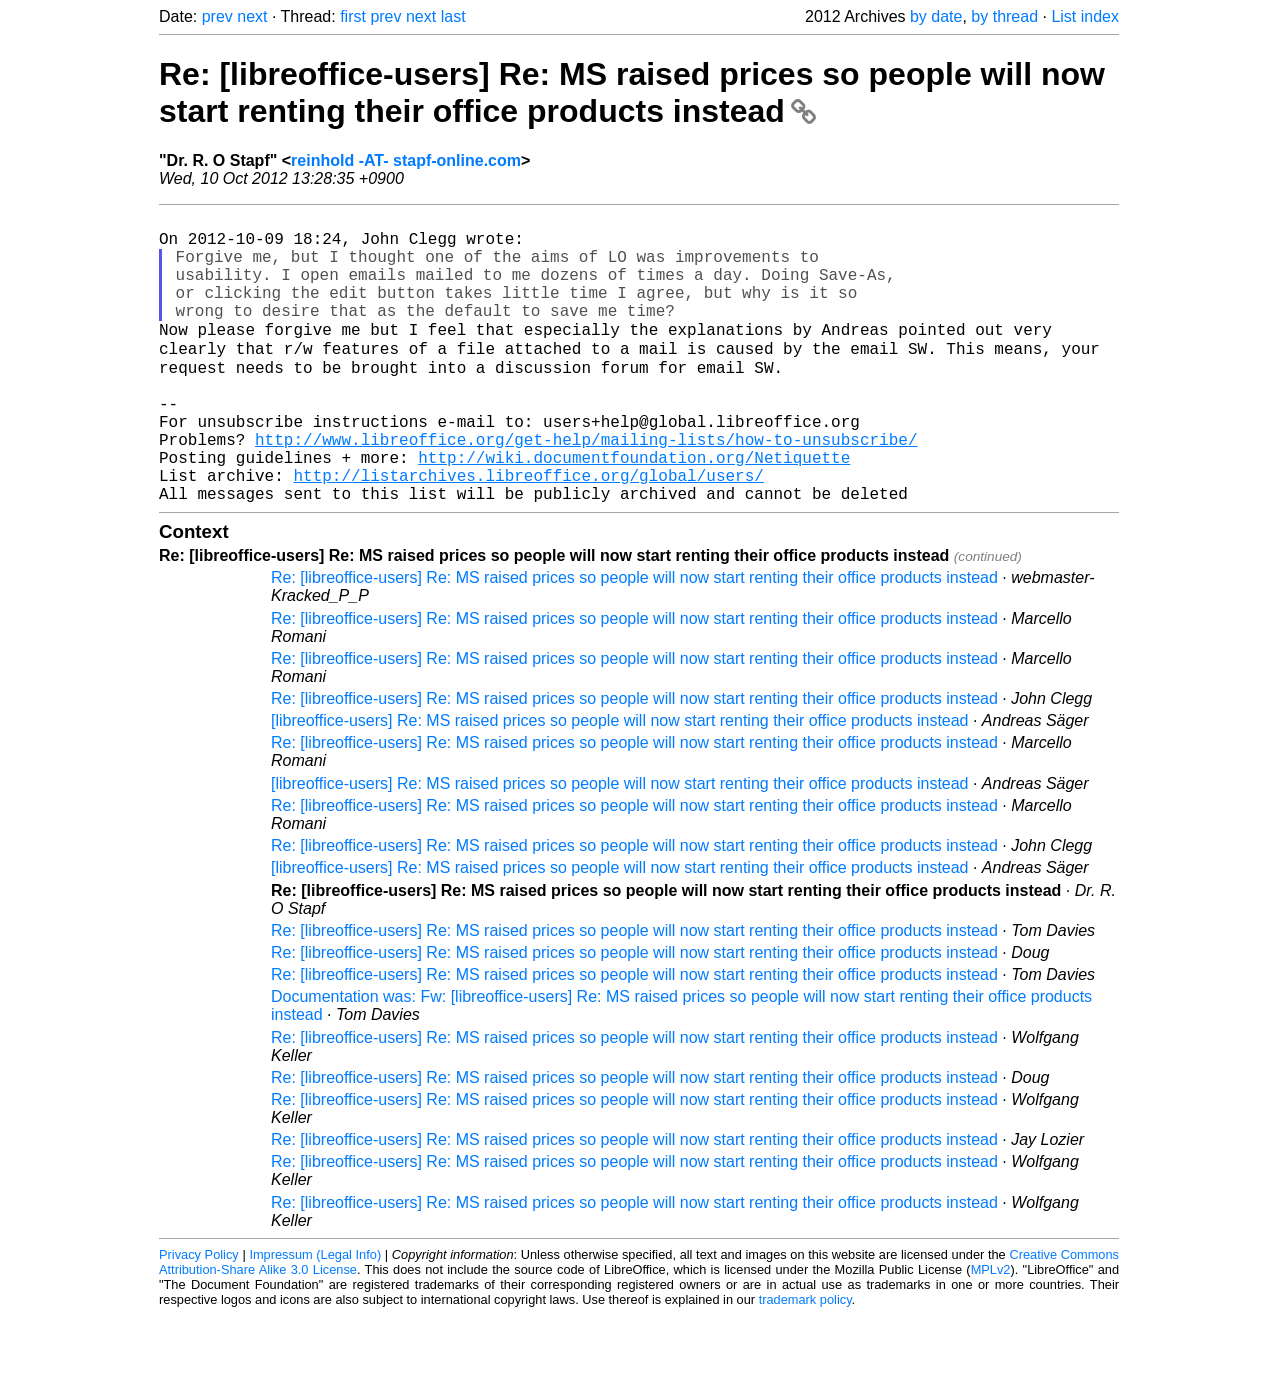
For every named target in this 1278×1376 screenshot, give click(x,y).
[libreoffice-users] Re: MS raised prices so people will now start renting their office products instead (620, 781)
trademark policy (805, 1360)
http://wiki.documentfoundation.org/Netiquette (634, 510)
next (252, 16)
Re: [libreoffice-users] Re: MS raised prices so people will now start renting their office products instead (632, 92)
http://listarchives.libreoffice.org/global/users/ (528, 532)
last (453, 16)
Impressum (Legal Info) (315, 1315)
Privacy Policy (199, 1315)
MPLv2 (991, 1330)
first (353, 16)
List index (1085, 16)
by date (936, 16)
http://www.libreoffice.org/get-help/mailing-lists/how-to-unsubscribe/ (586, 488)
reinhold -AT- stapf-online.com (406, 160)
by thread (1004, 16)
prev (217, 16)
